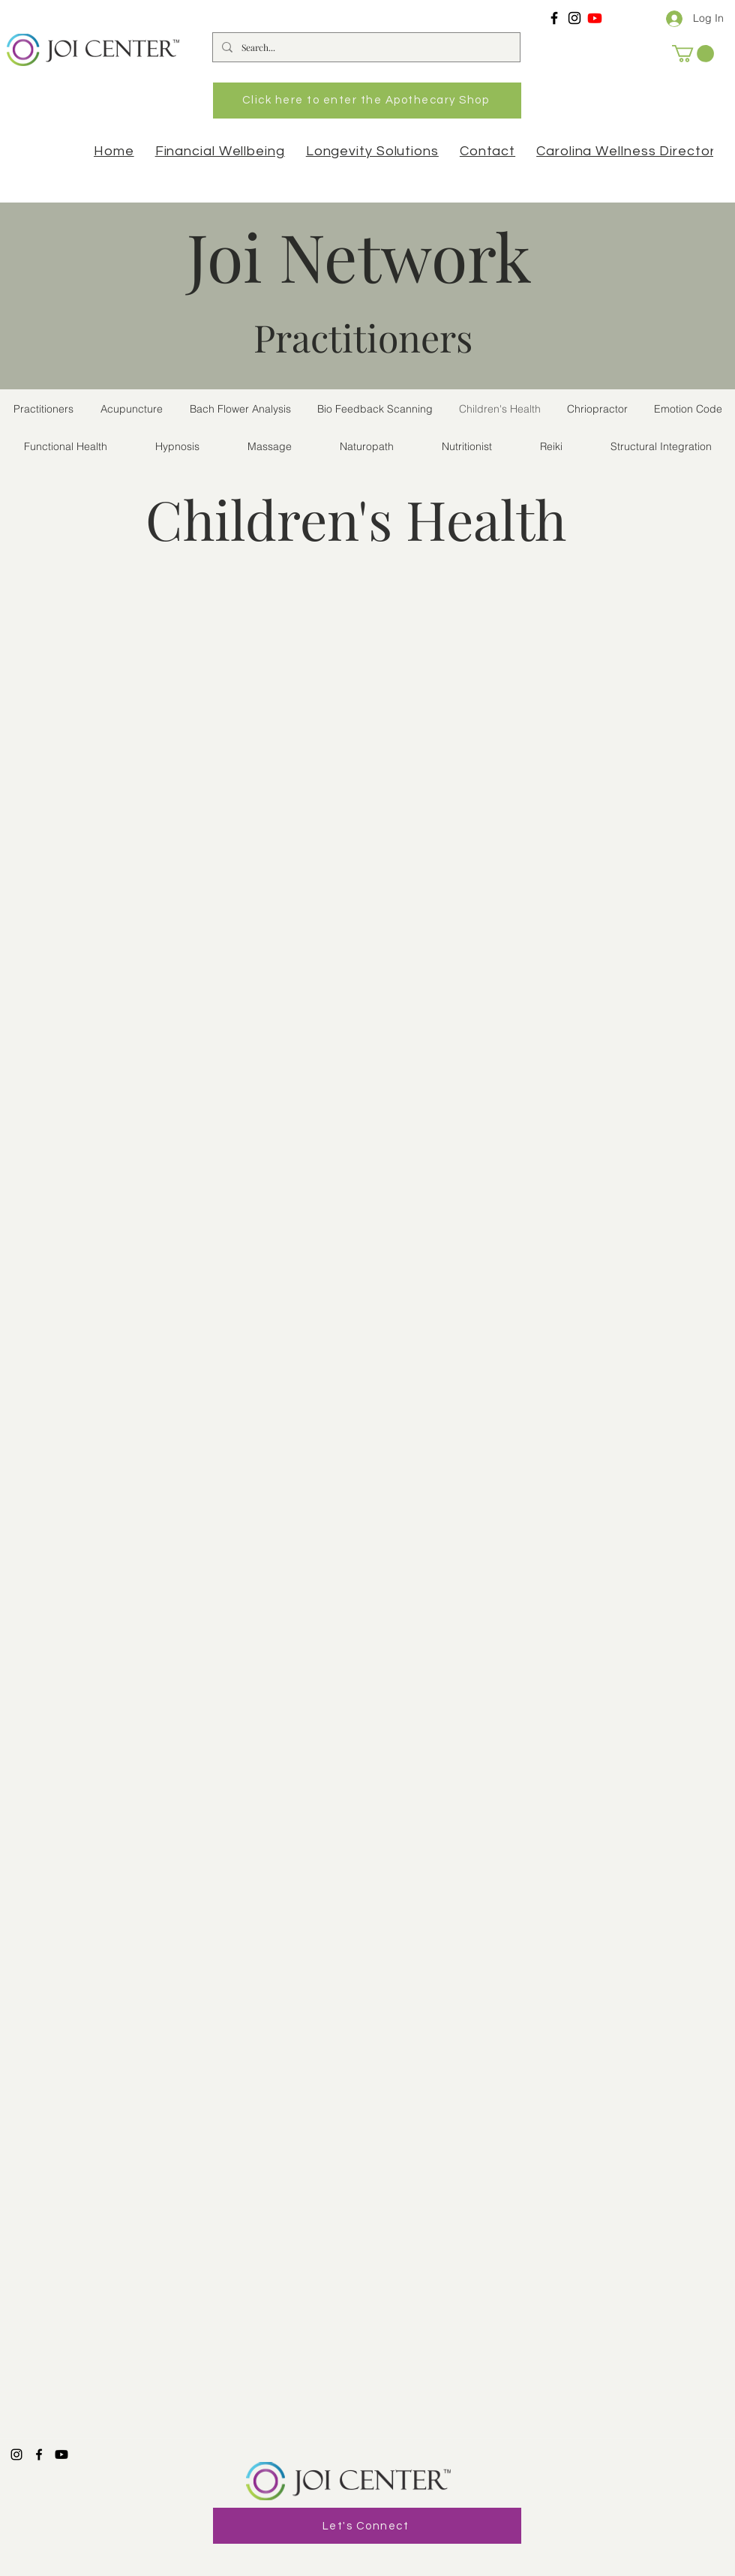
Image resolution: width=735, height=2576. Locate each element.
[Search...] (365, 47)
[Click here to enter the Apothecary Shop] (367, 101)
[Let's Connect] (367, 2526)
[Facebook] (554, 18)
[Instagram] (574, 18)
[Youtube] (594, 18)
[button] (693, 53)
